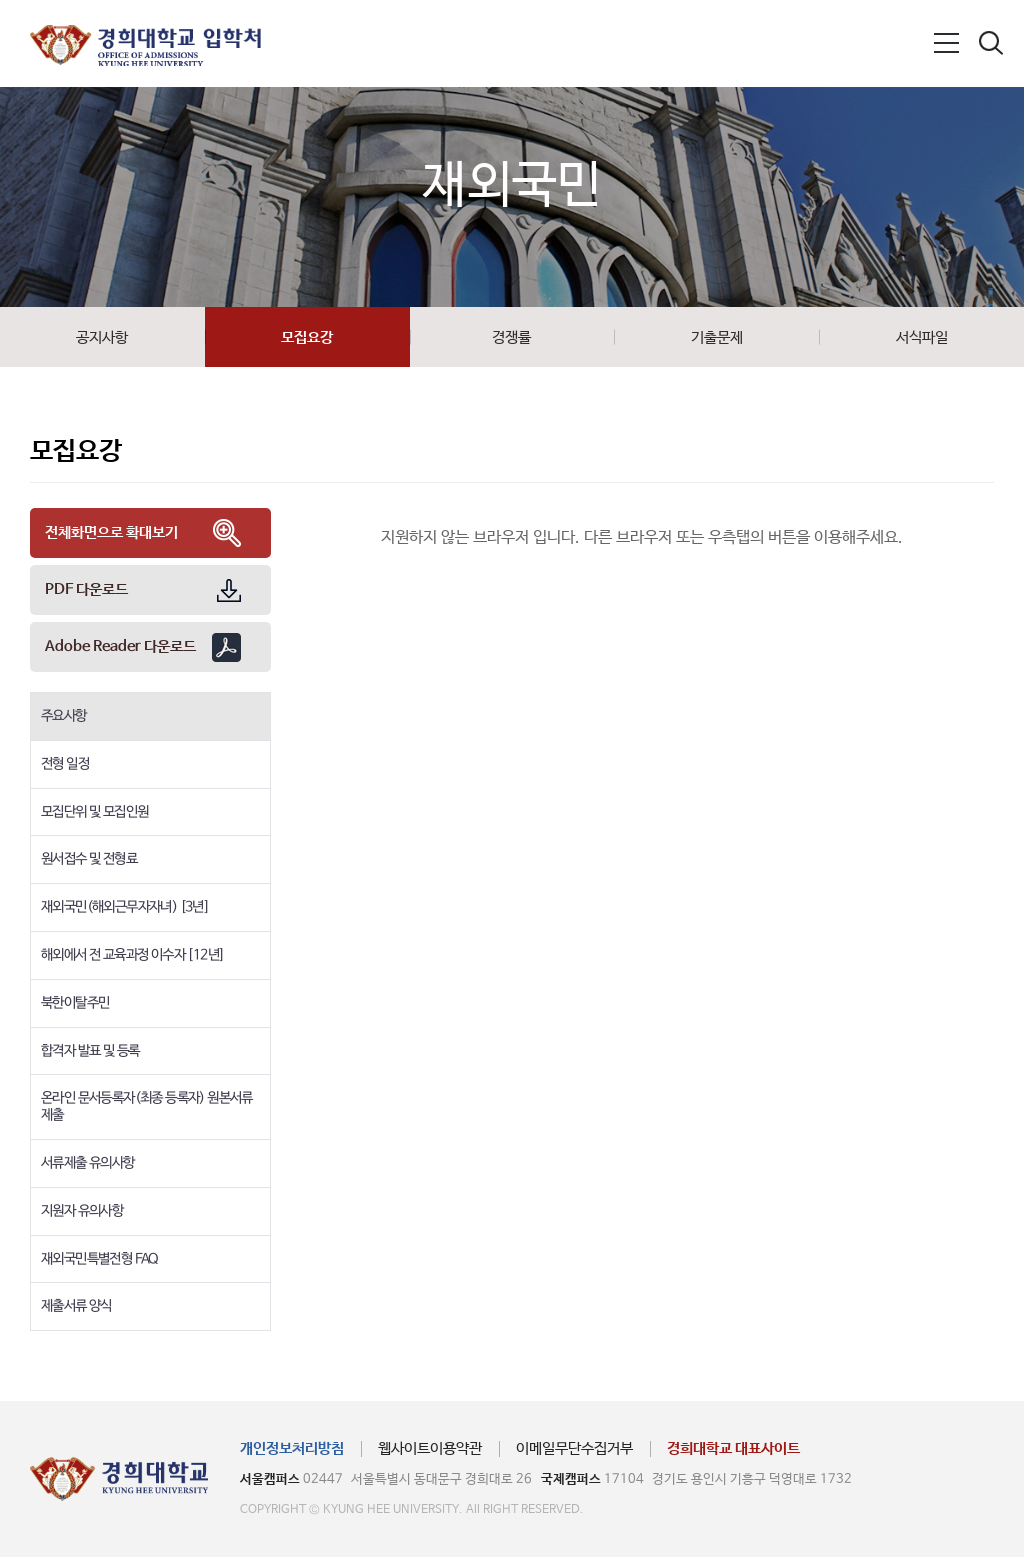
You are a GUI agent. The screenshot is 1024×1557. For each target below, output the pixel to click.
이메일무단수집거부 (574, 1448)
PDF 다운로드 (86, 589)
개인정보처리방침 (292, 1448)
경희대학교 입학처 (145, 45)
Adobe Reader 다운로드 (120, 646)
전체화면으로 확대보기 (111, 532)
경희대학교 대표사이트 (733, 1448)
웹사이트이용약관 (430, 1448)
